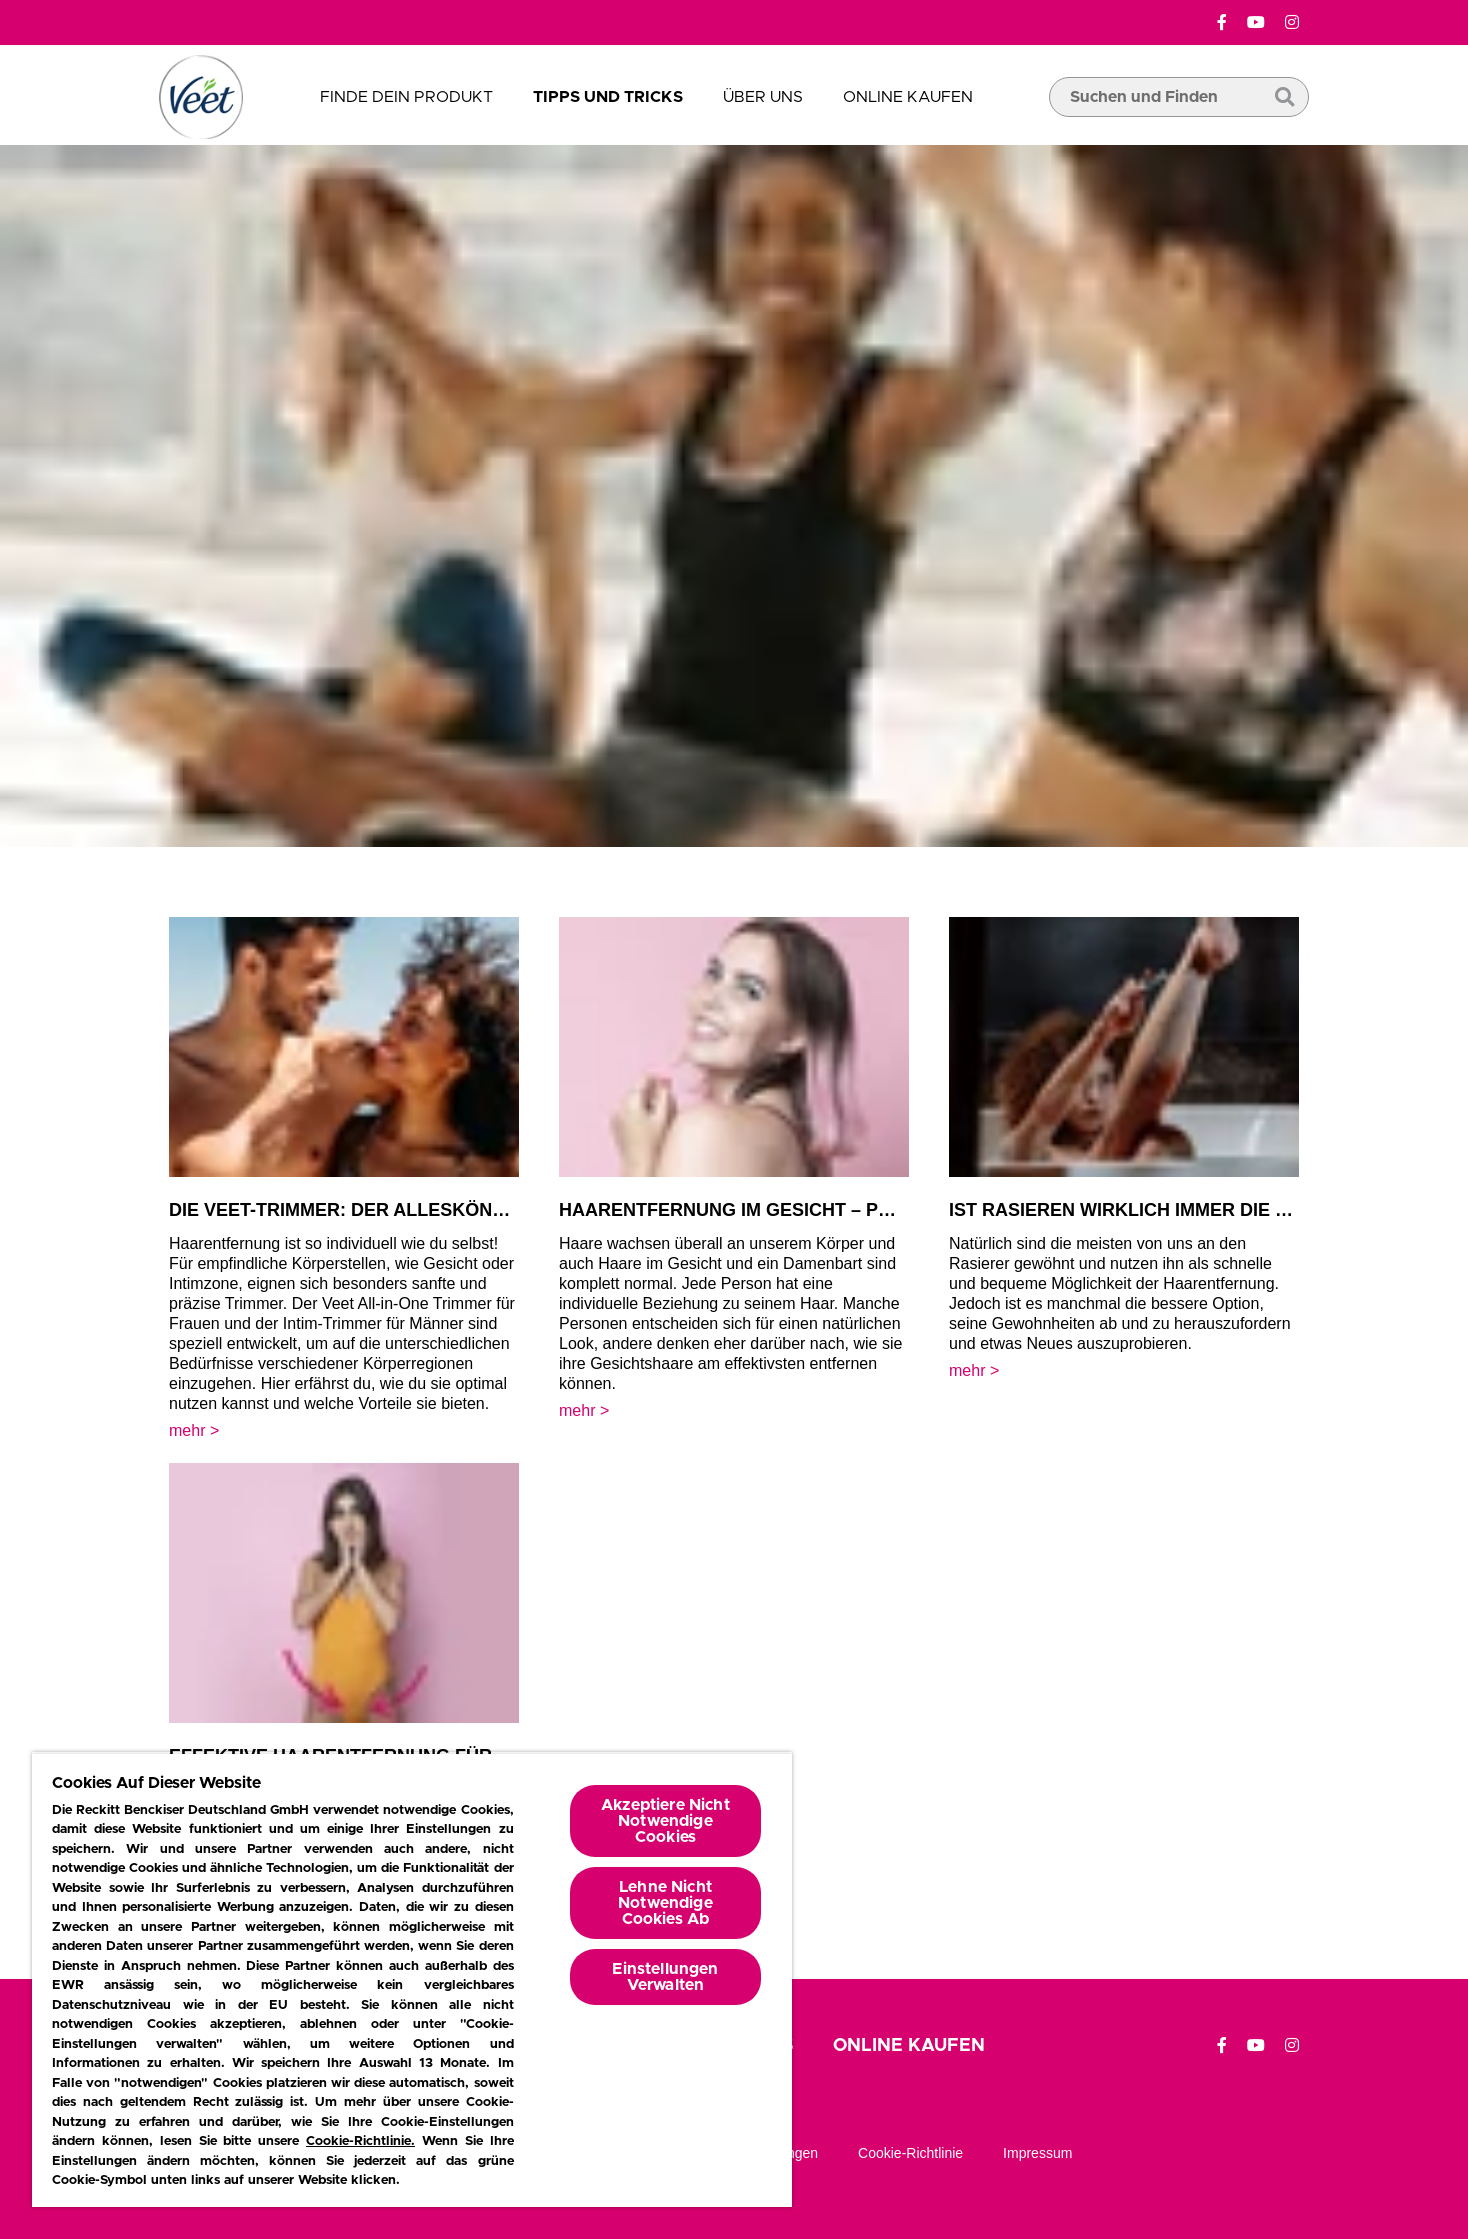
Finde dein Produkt (406, 97)
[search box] (1179, 127)
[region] (412, 1979)
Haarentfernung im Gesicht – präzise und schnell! (821, 1210)
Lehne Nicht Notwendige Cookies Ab (665, 1903)
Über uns (763, 97)
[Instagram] (1292, 23)
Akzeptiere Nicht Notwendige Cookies (665, 1821)
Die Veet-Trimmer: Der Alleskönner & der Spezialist (434, 1210)
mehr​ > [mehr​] (194, 1430)
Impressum (1037, 2153)
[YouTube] (1256, 23)
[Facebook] (1222, 23)
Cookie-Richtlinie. (360, 2141)
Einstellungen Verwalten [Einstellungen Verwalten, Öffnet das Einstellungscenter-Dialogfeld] (665, 1977)
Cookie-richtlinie (910, 2153)
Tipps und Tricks (608, 97)
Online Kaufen (908, 97)
